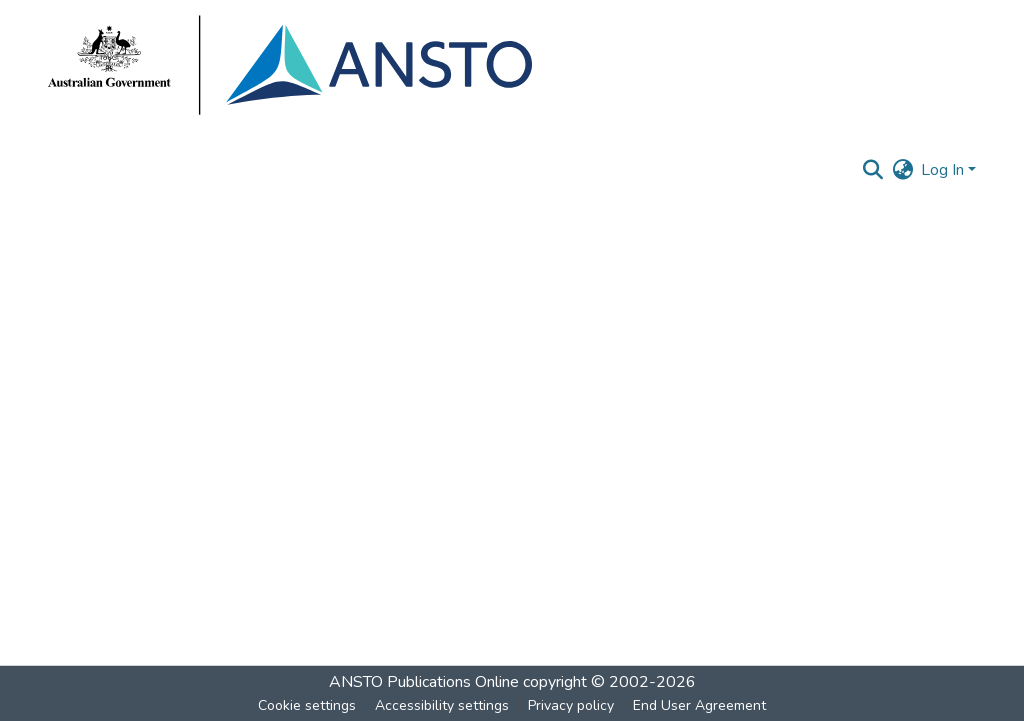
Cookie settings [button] (307, 705)
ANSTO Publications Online (424, 682)
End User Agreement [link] (699, 705)
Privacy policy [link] (571, 705)
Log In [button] (944, 170)
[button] (872, 170)
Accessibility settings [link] (442, 705)
